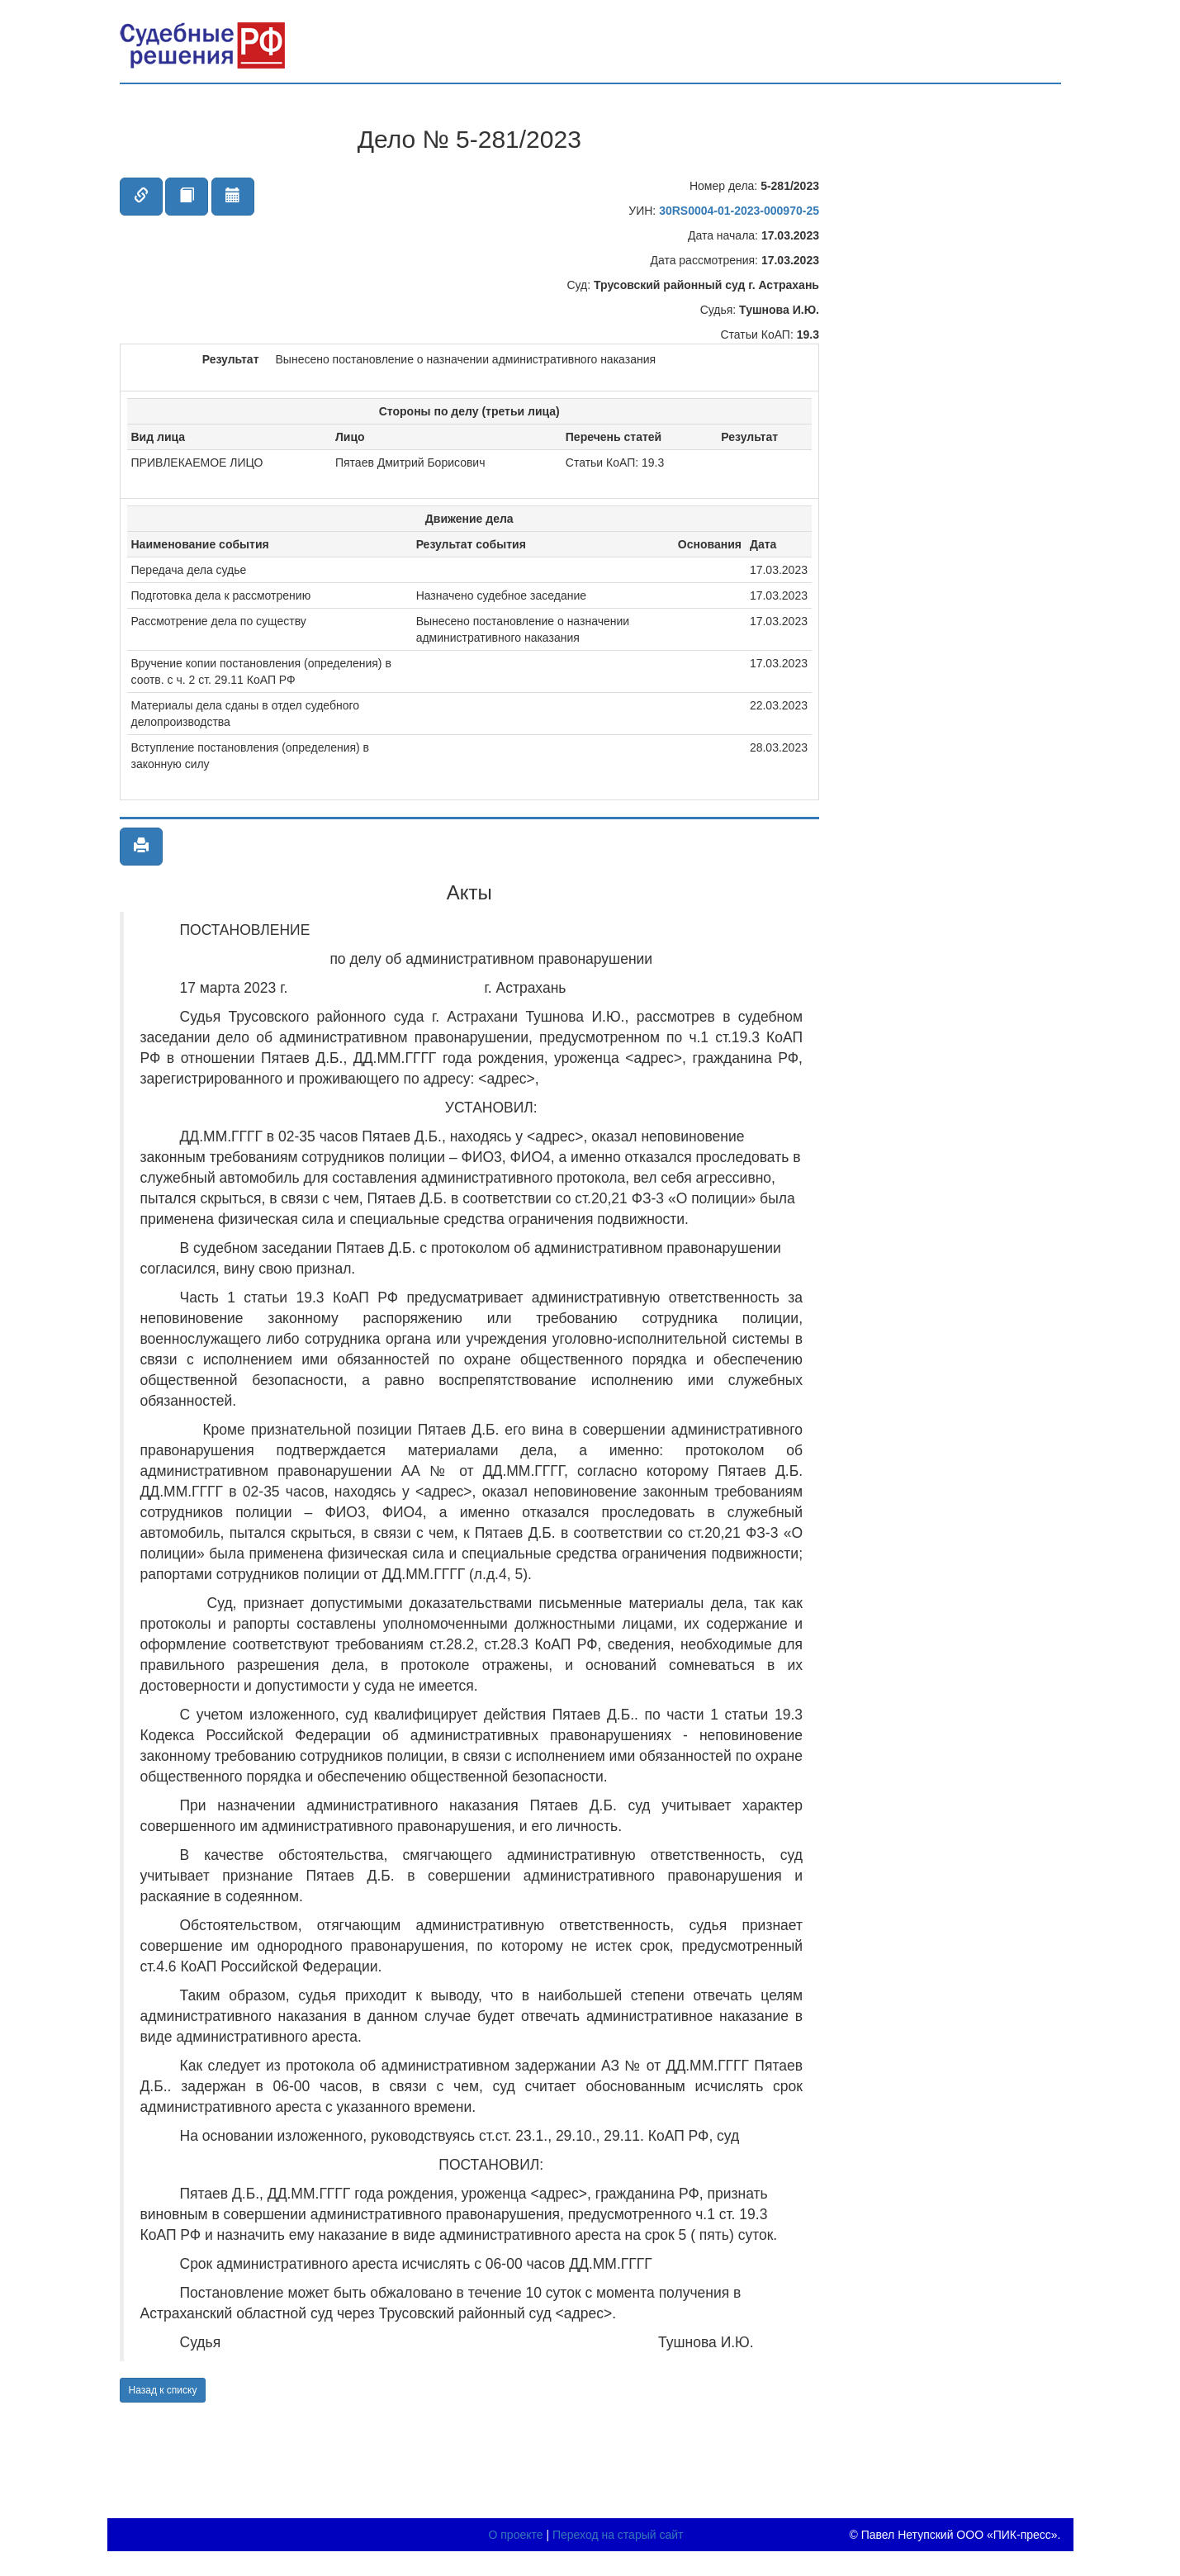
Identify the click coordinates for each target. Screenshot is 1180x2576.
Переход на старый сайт (618, 2534)
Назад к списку (163, 2390)
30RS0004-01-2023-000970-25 (739, 210)
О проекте (516, 2534)
